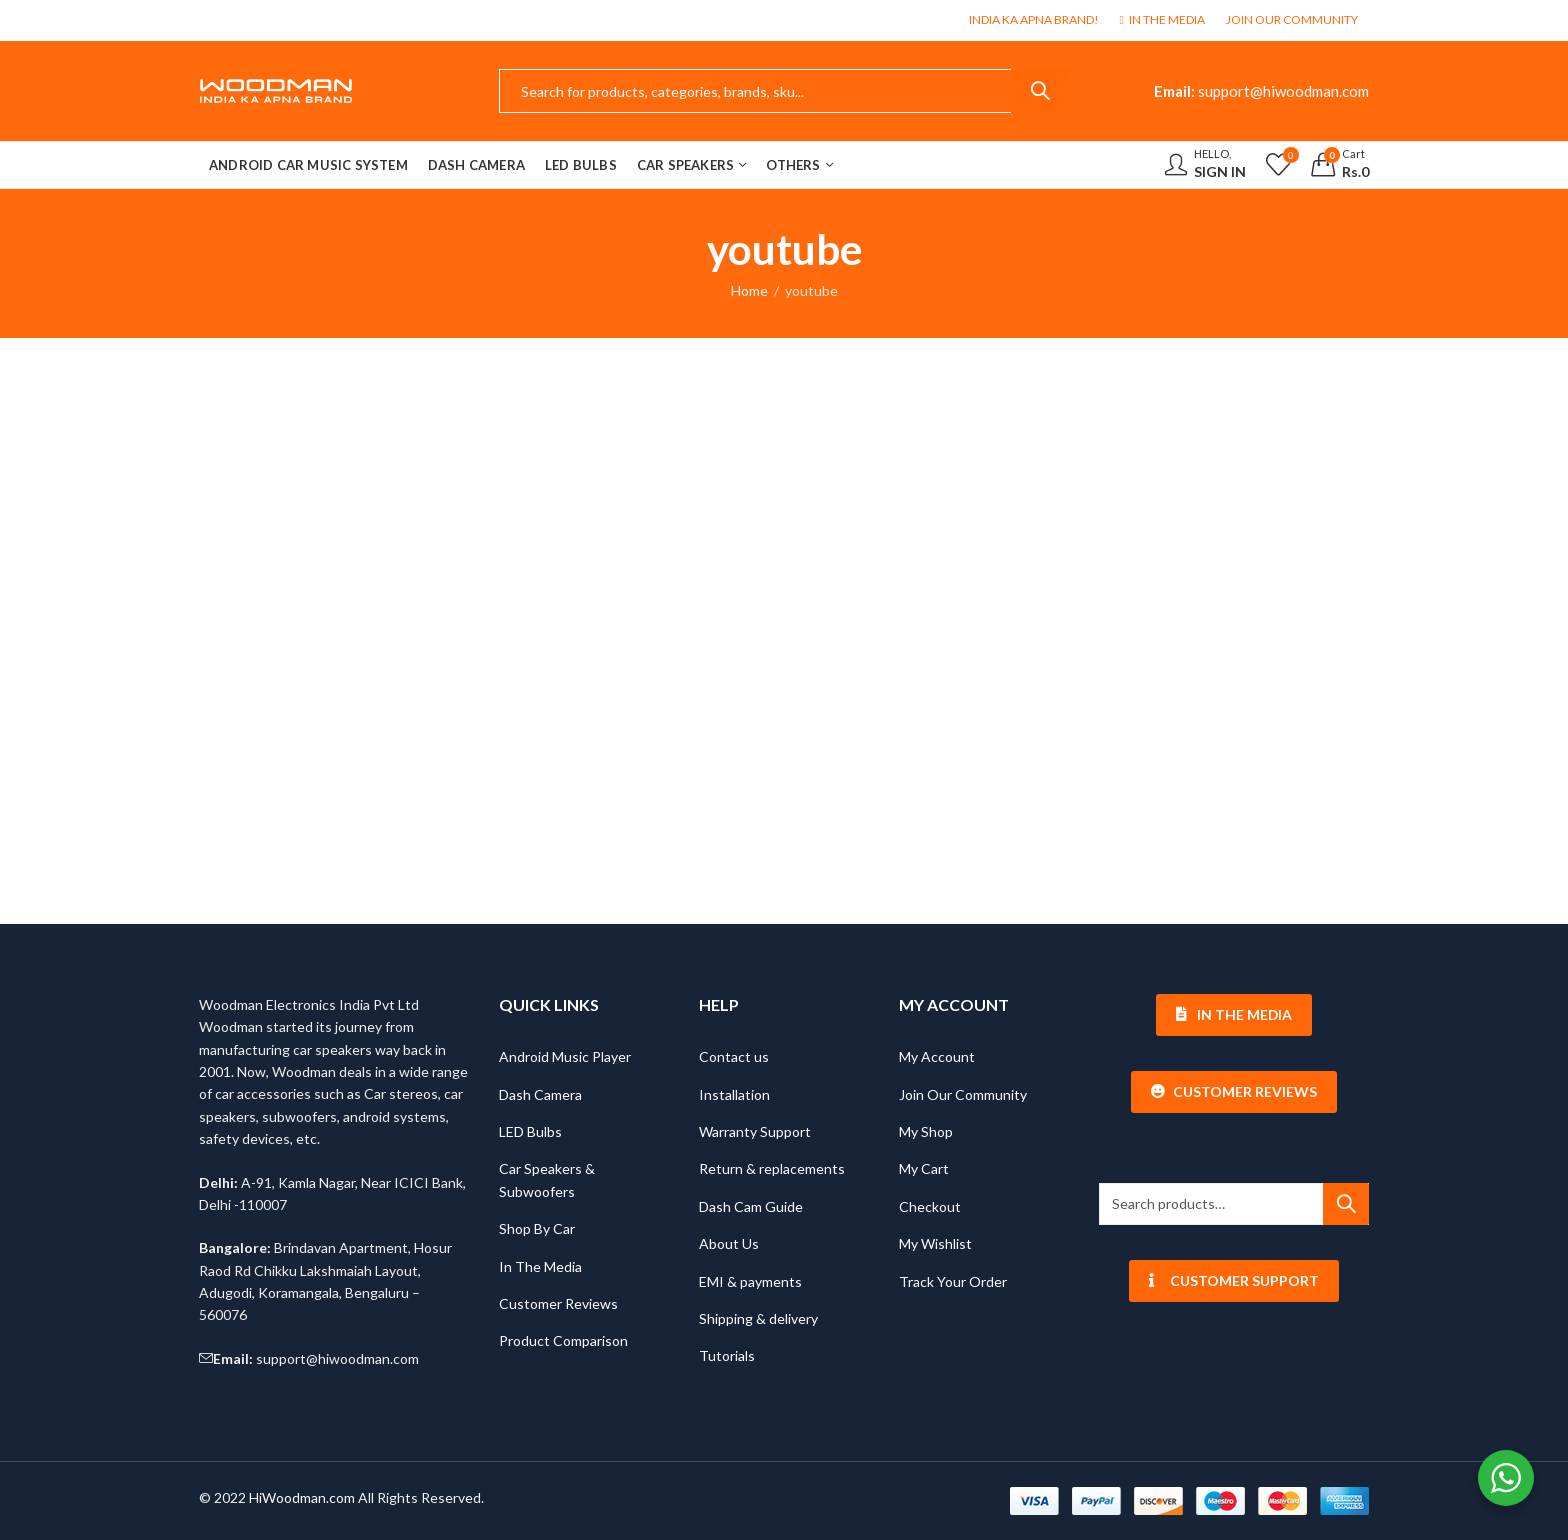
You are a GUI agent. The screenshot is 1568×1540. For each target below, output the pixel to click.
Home (749, 290)
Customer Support (1234, 1280)
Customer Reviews (558, 1303)
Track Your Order (953, 1281)
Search (1040, 91)
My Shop (926, 1131)
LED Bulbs (530, 1131)
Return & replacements (772, 1168)
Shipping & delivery (758, 1318)
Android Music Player (565, 1056)
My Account (937, 1056)
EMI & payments (750, 1281)
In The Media (540, 1266)
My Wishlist (935, 1243)
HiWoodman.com (302, 1497)
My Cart (924, 1168)
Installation (734, 1094)
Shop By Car (537, 1228)
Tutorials (727, 1355)
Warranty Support (755, 1131)
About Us (729, 1243)
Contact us (734, 1056)
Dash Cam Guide (751, 1206)
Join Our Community (963, 1094)
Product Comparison (563, 1340)
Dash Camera (540, 1094)
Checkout (930, 1206)
